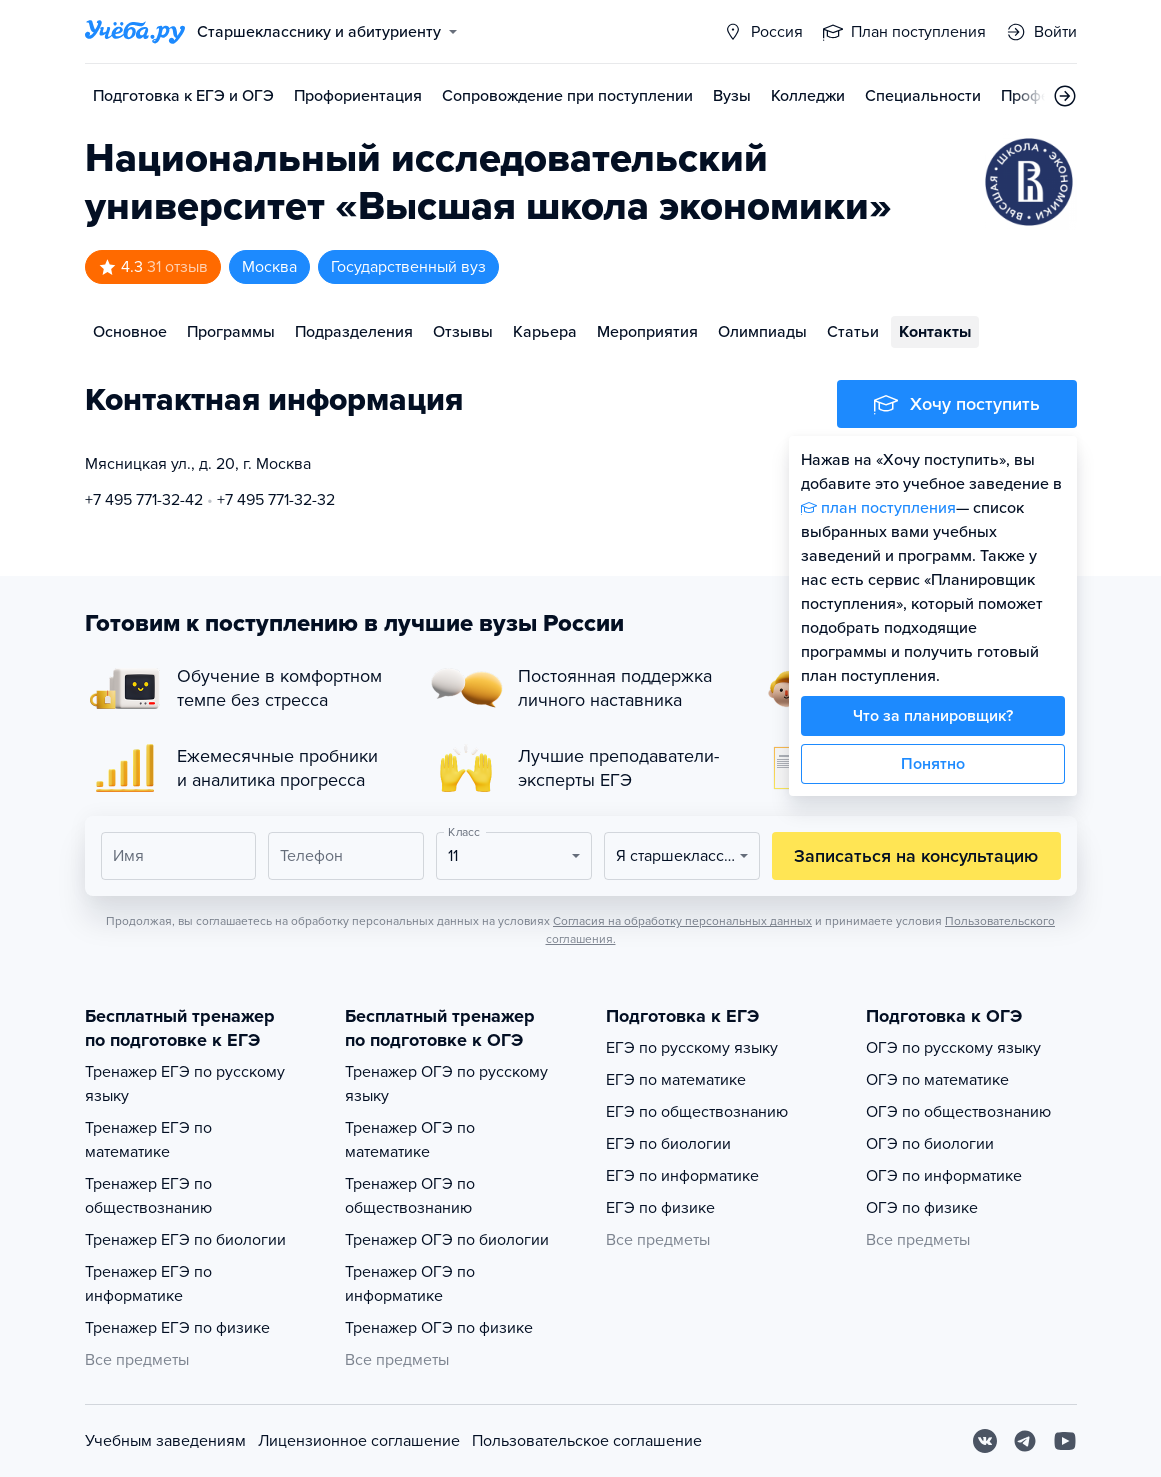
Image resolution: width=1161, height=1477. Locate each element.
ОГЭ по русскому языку (953, 1048)
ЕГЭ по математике (676, 1080)
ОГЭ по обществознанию (958, 1112)
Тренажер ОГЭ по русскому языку (446, 1084)
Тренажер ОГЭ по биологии (447, 1240)
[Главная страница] (135, 32)
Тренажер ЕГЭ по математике (148, 1140)
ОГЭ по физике (922, 1208)
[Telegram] (1025, 1441)
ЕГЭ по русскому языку (692, 1048)
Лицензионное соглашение (359, 1441)
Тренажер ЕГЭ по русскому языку (185, 1084)
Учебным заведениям (165, 1441)
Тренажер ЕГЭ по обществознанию (148, 1196)
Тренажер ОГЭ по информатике (410, 1284)
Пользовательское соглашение (587, 1441)
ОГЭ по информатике (944, 1176)
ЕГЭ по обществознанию (697, 1112)
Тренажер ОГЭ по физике (439, 1328)
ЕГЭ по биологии (668, 1144)
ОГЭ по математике (937, 1080)
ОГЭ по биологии (930, 1144)
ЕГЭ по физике (660, 1208)
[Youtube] (1065, 1441)
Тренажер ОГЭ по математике (410, 1140)
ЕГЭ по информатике (682, 1176)
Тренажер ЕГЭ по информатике (148, 1284)
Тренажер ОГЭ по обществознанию (410, 1196)
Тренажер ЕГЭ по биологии (185, 1240)
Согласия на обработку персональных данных (682, 921)
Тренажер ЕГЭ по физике (177, 1328)
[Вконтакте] (985, 1441)
